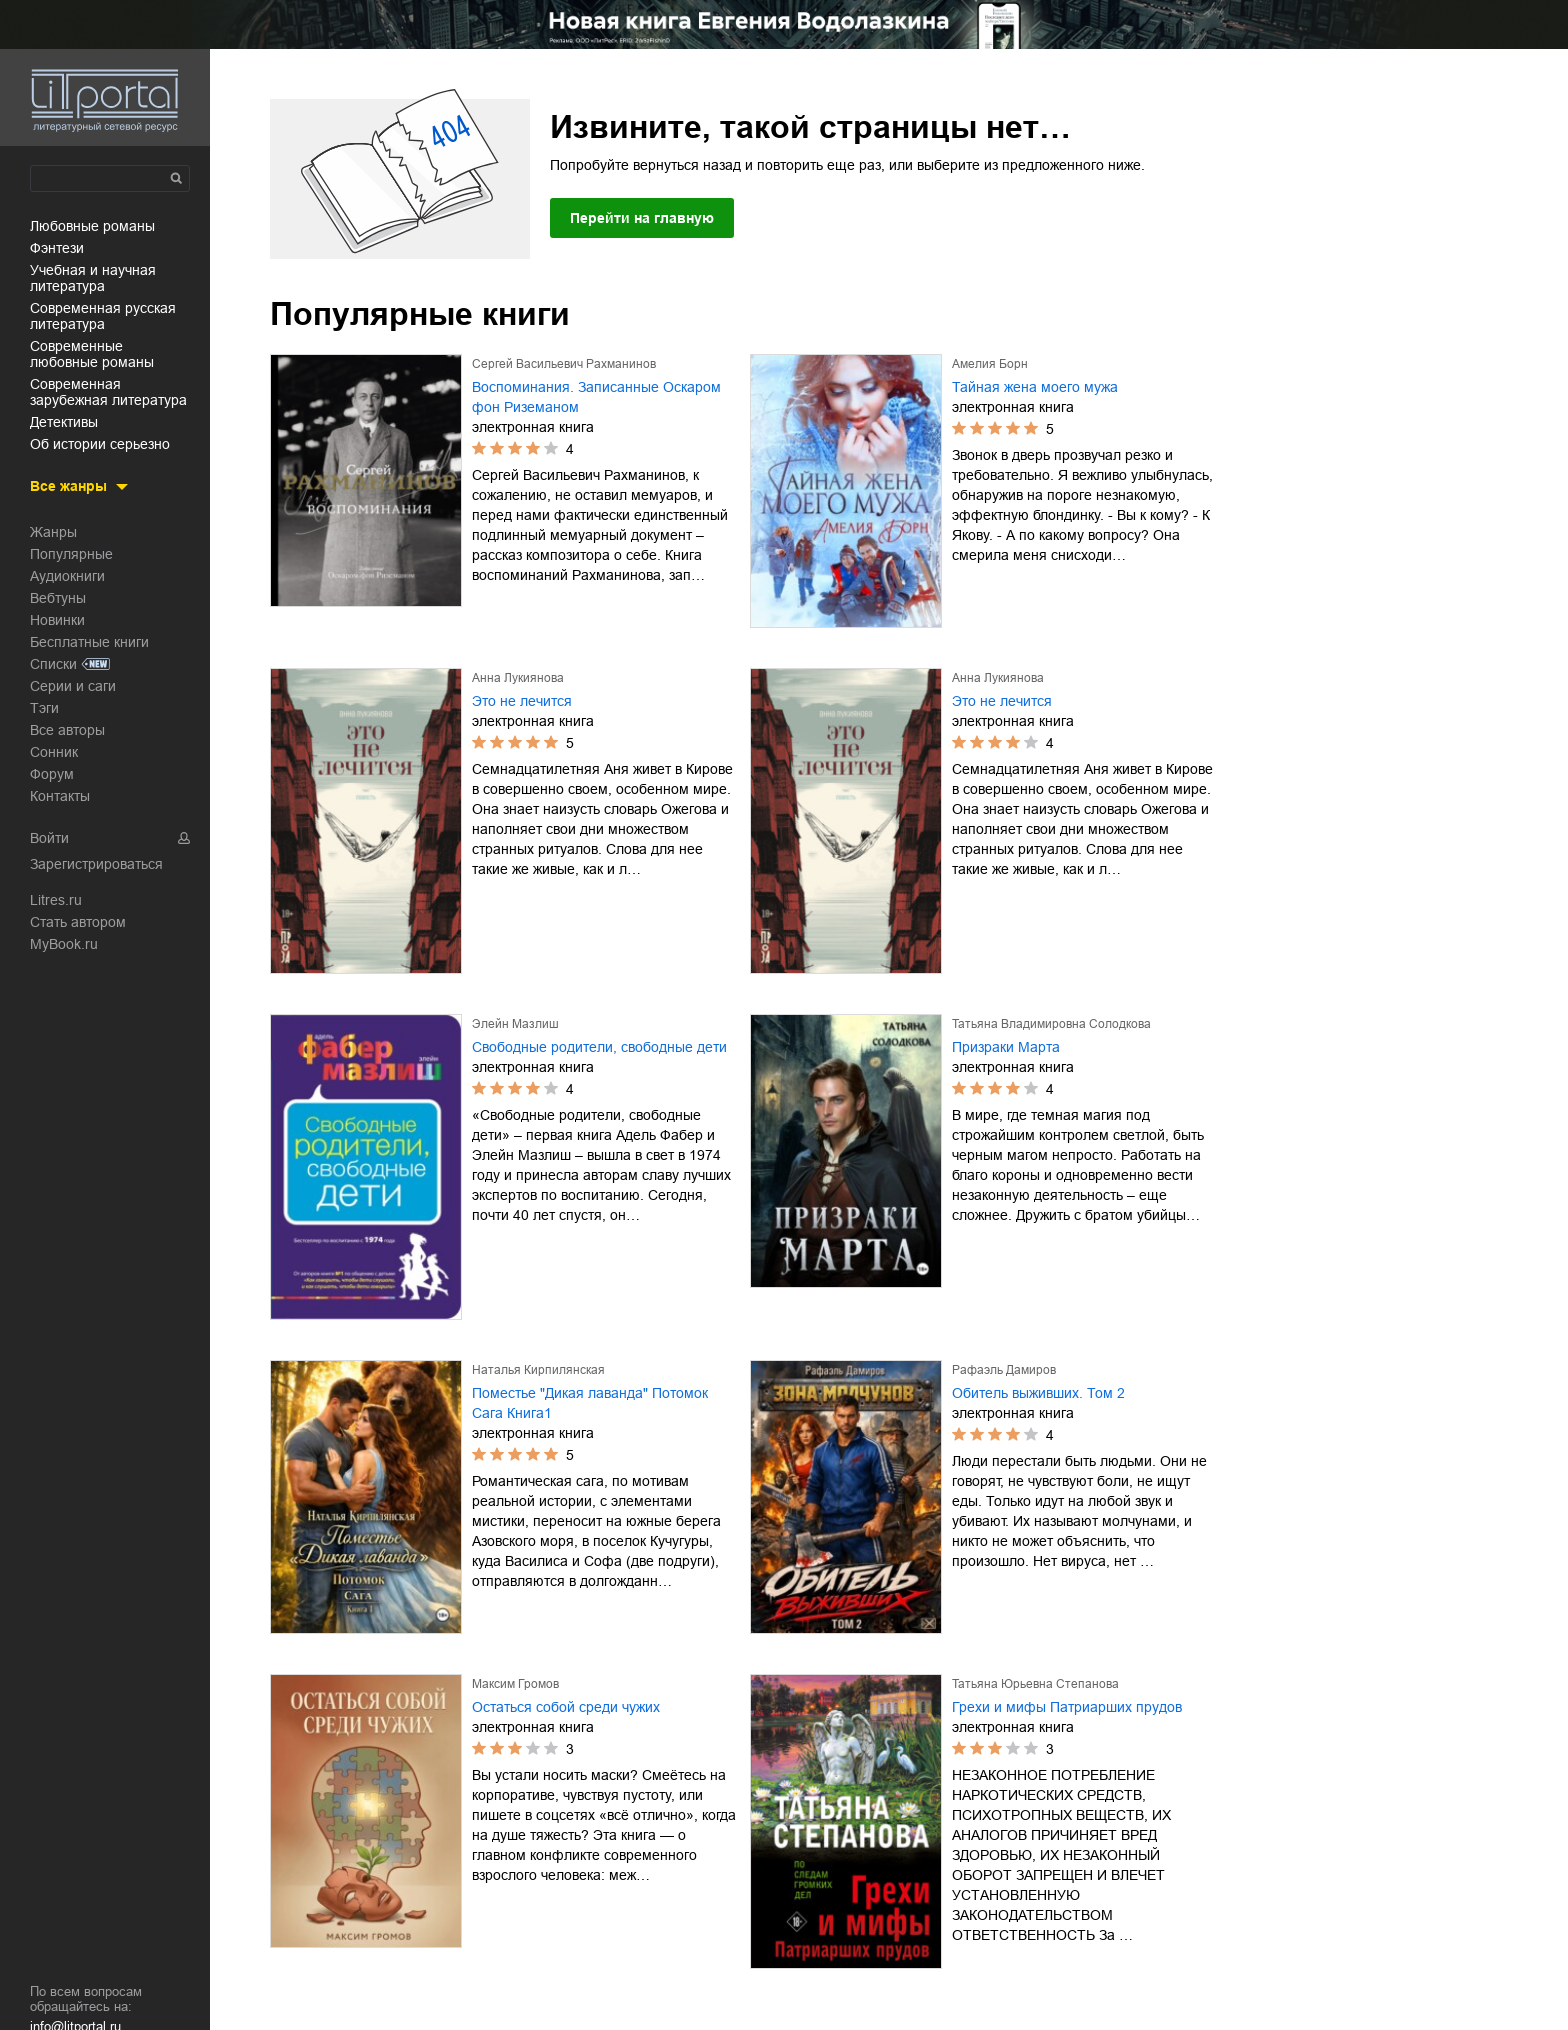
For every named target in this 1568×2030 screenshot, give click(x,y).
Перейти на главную (642, 218)
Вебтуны (58, 598)
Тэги (44, 708)
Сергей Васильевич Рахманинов (564, 364)
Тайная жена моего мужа (1035, 387)
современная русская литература (103, 316)
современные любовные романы (92, 354)
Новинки (57, 620)
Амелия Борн (990, 364)
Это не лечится (522, 701)
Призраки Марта (1006, 1047)
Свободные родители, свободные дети (599, 1047)
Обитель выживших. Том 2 (1038, 1393)
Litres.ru (56, 900)
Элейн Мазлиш (515, 1024)
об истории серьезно (100, 444)
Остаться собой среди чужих (566, 1707)
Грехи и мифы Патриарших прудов (1067, 1707)
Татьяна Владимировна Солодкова (1051, 1024)
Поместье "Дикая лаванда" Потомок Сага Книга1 (590, 1403)
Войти (49, 838)
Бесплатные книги (89, 642)
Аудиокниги (67, 576)
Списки (53, 664)
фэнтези (57, 248)
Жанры (53, 532)
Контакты (60, 796)
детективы (64, 422)
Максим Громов (515, 1684)
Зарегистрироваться (96, 864)
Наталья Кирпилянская (538, 1370)
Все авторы (67, 730)
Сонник (54, 752)
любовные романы (92, 226)
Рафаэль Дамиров (1004, 1370)
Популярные (71, 554)
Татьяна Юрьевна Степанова (1035, 1684)
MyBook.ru (64, 944)
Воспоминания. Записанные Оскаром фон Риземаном (596, 397)
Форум (52, 774)
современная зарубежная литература (108, 392)
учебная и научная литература (93, 278)
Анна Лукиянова (518, 678)
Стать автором (78, 922)
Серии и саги (73, 686)
